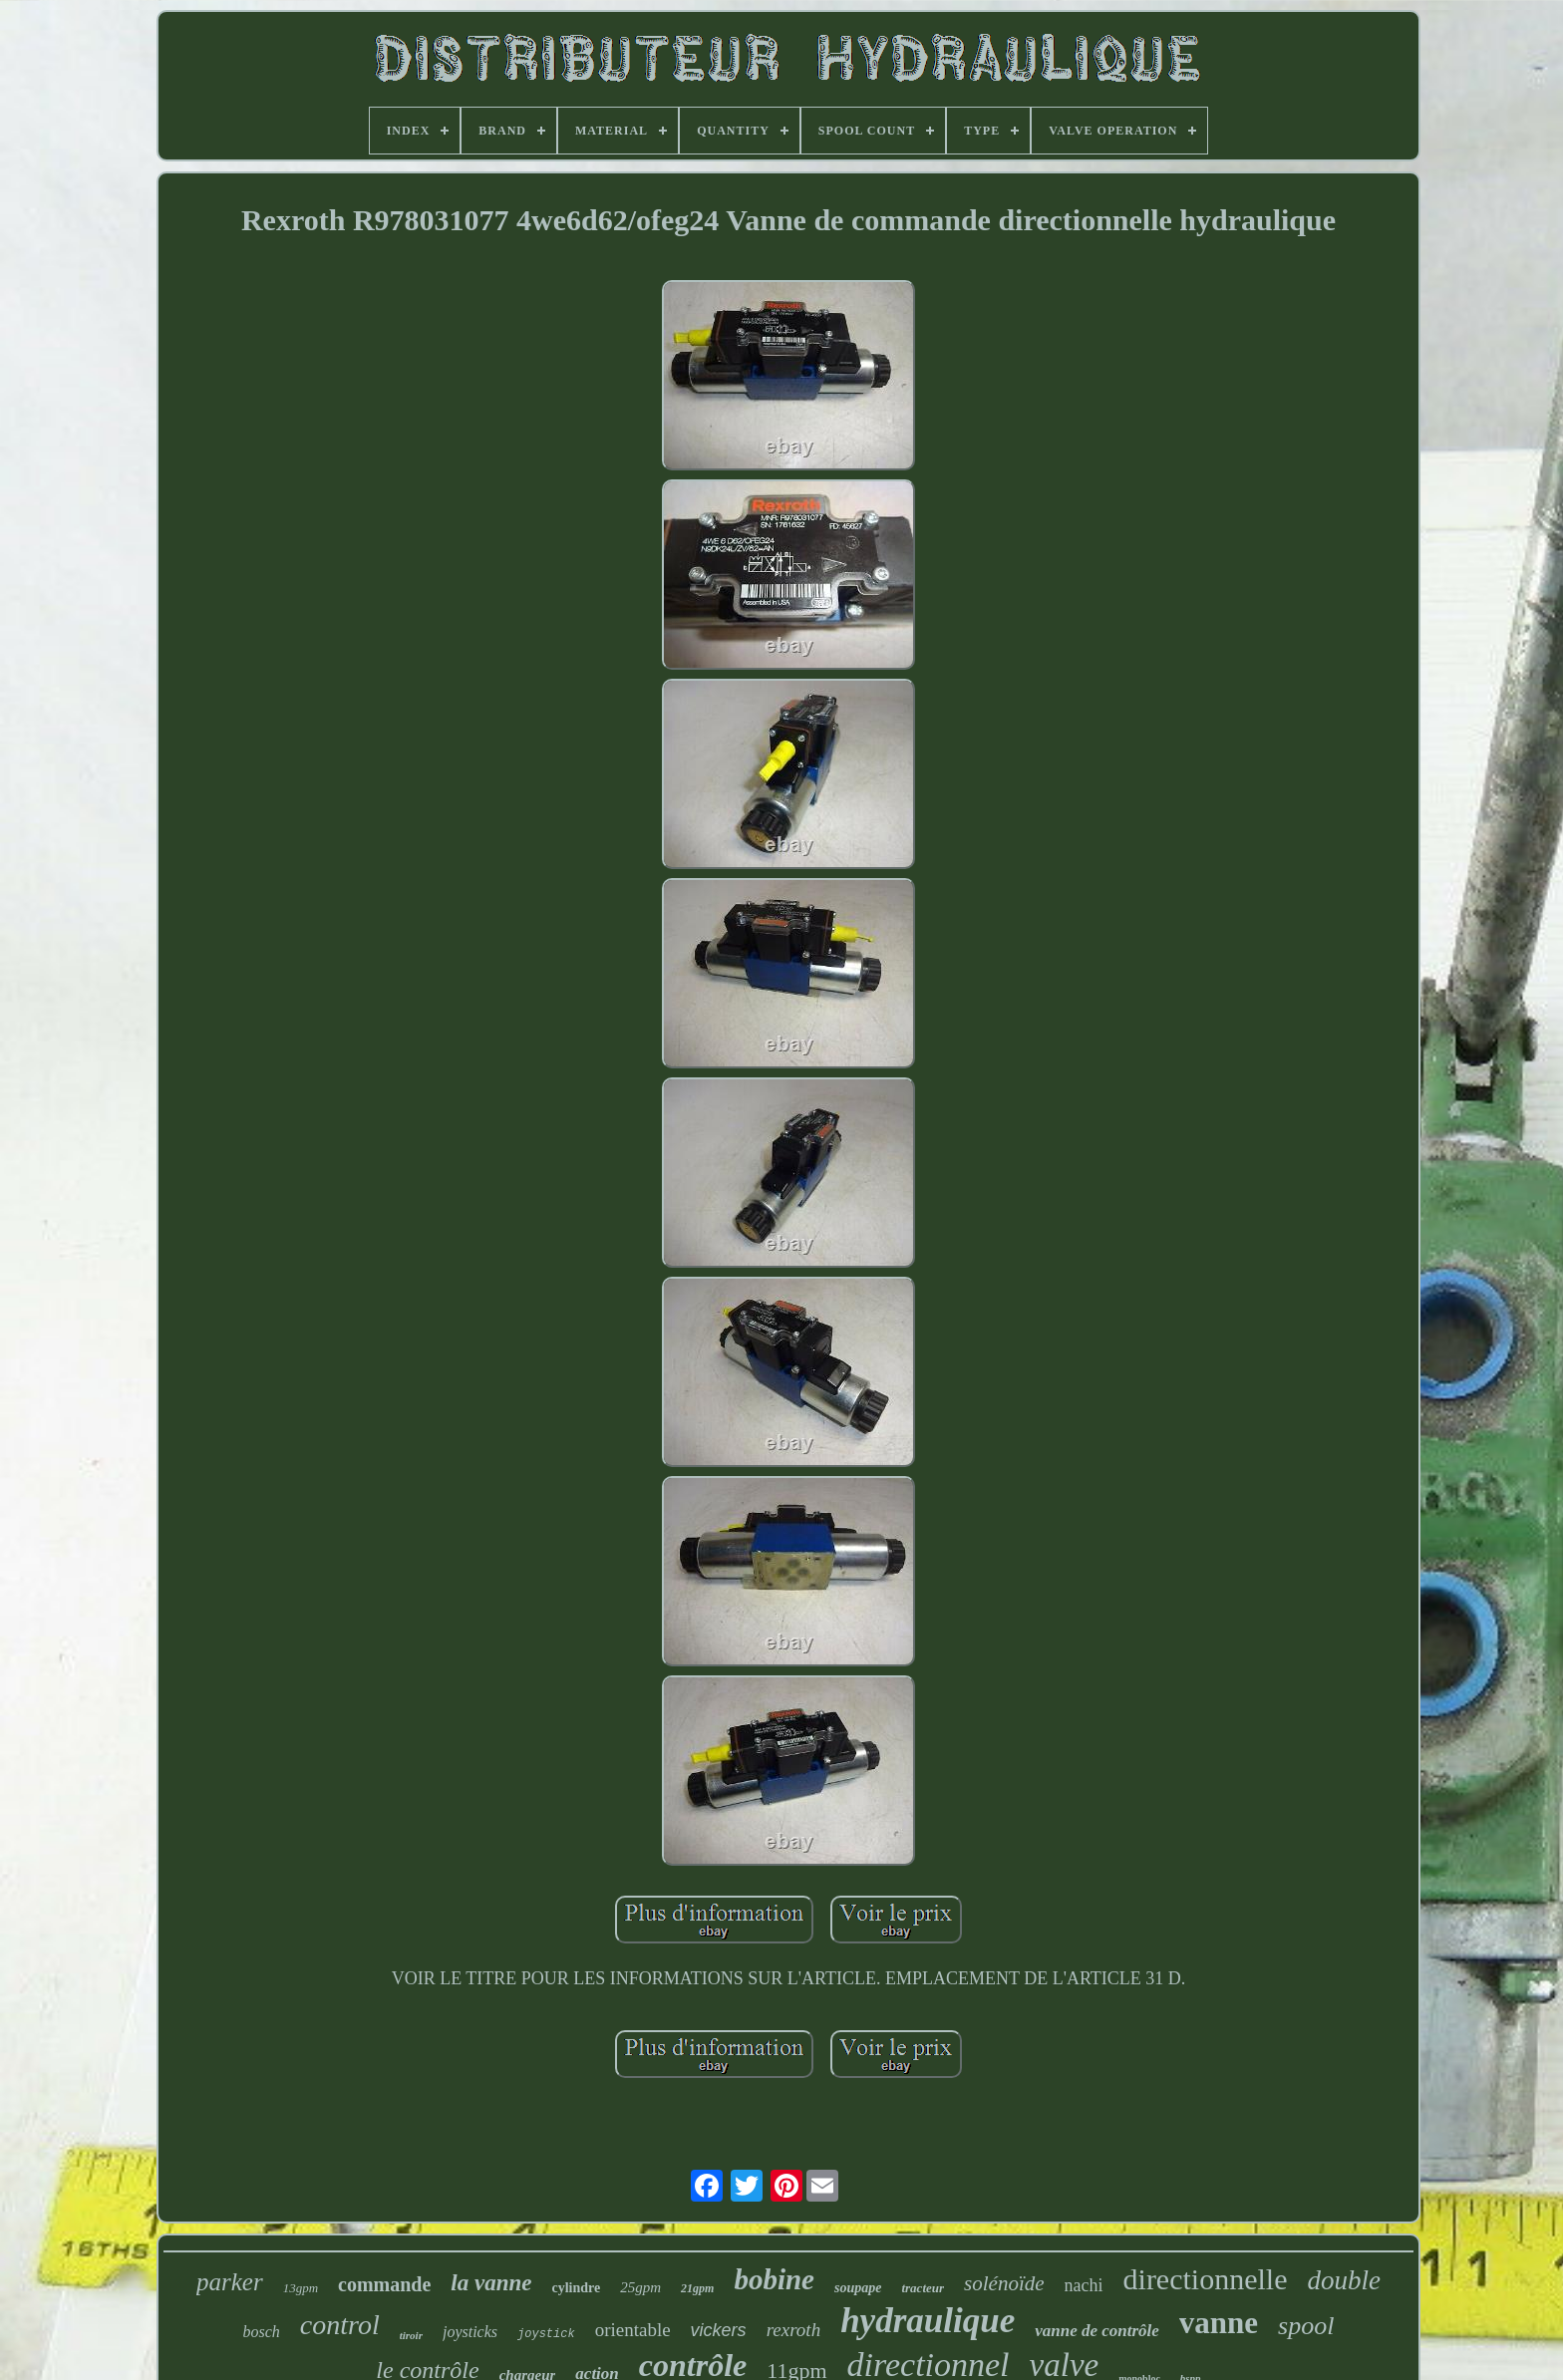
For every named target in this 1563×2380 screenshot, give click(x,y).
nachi (1084, 2285)
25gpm (640, 2287)
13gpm (300, 2287)
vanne (1218, 2322)
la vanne (491, 2282)
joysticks (470, 2331)
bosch (261, 2331)
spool (1306, 2325)
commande (384, 2284)
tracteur (922, 2287)
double (1344, 2280)
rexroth (794, 2329)
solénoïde (1004, 2283)
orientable (633, 2329)
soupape (857, 2287)
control (340, 2324)
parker (229, 2281)
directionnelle (1205, 2278)
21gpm (697, 2288)
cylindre (576, 2287)
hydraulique (927, 2320)
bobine (774, 2279)
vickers (719, 2330)
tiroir (411, 2335)
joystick (546, 2334)
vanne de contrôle (1097, 2330)
